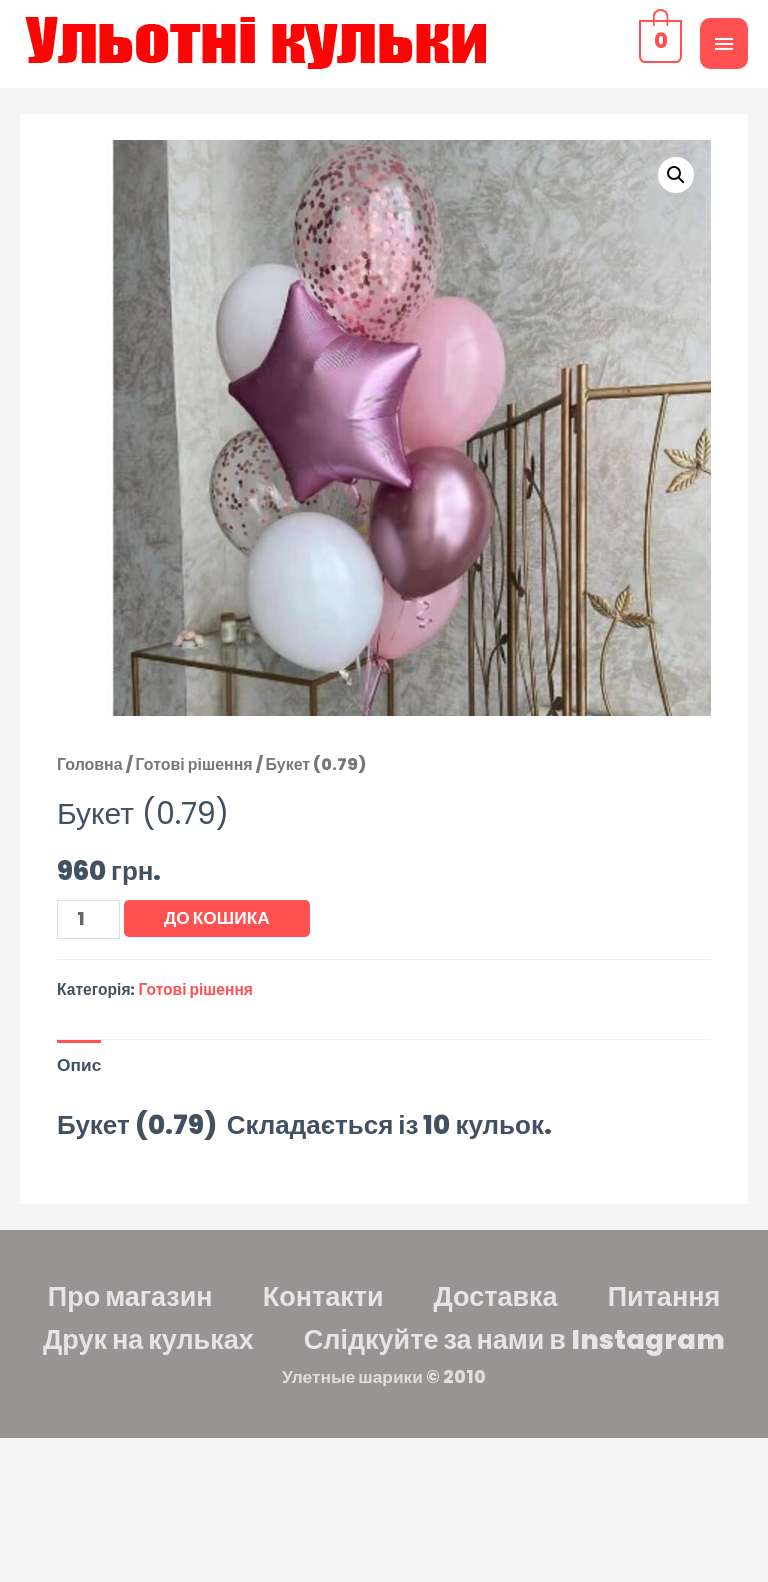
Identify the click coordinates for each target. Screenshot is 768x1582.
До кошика (217, 918)
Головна (90, 764)
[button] (676, 175)
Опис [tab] (79, 1065)
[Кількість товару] (88, 919)
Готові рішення (194, 764)
